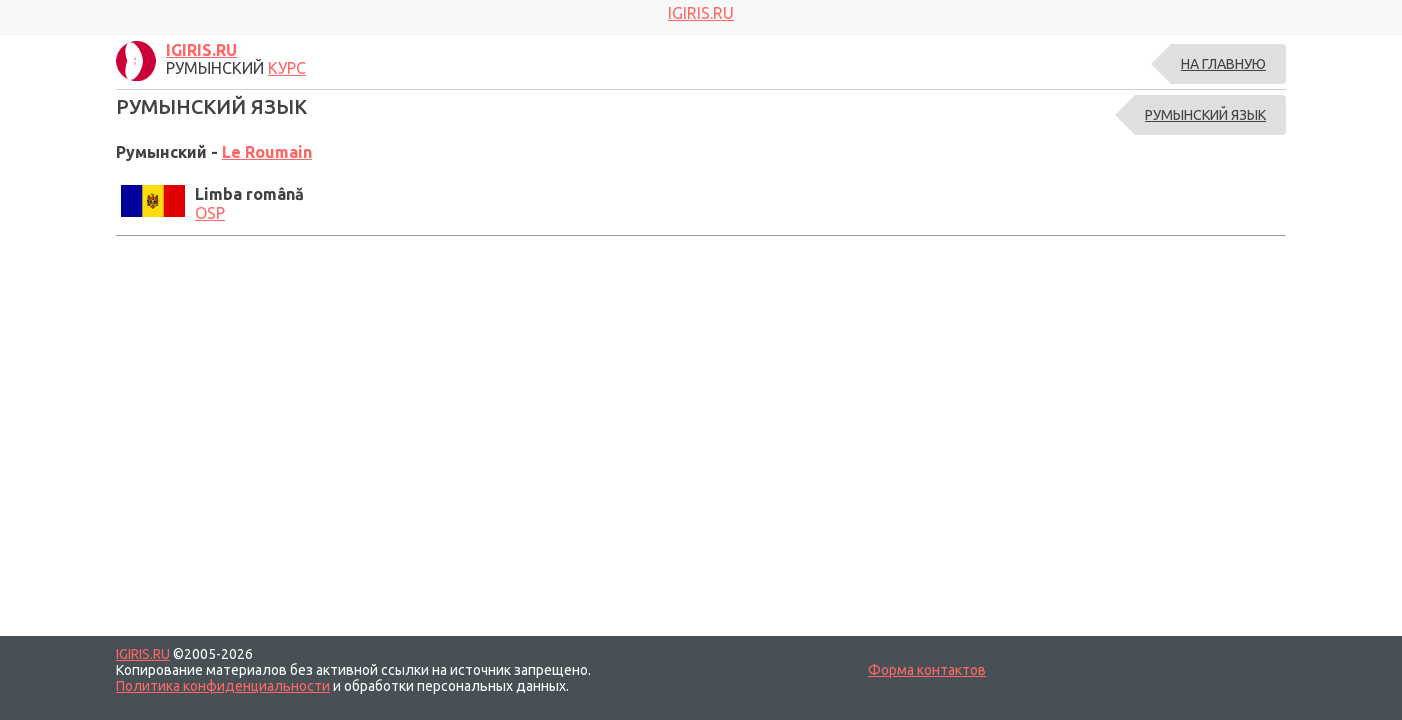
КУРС (287, 68)
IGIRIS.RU (143, 654)
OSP (210, 213)
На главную (1223, 64)
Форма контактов (927, 670)
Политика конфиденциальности (223, 686)
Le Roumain (267, 152)
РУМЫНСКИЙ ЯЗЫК (1205, 115)
